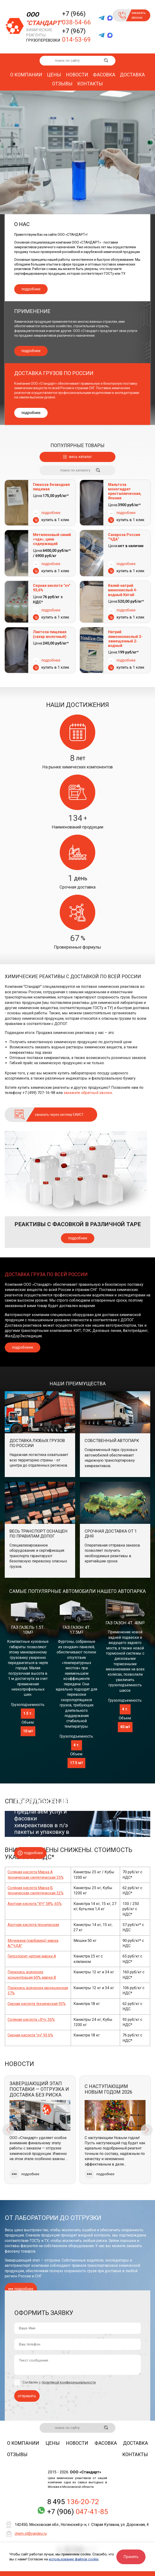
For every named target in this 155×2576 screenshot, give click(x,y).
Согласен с (59, 2382)
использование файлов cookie (74, 2559)
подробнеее (22, 1347)
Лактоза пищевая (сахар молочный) (49, 634)
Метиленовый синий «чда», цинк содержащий (52, 539)
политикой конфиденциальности (69, 2382)
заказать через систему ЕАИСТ (59, 1114)
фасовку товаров (20, 2251)
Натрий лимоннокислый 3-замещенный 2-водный (125, 639)
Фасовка (104, 75)
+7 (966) (76, 18)
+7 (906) (77, 2511)
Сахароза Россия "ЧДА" (124, 536)
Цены (54, 75)
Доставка (132, 75)
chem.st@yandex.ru (31, 2533)
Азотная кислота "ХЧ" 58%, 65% (35, 1903)
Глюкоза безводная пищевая (51, 486)
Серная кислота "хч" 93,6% (51, 587)
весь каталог (80, 456)
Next (147, 2130)
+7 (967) (76, 35)
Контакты (90, 84)
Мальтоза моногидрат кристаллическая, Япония (124, 491)
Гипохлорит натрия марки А (32, 1956)
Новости (77, 75)
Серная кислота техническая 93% (37, 2003)
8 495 (73, 2502)
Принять (130, 2556)
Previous (8, 2130)
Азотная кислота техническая (33, 1924)
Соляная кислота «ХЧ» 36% (31, 2019)
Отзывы (62, 84)
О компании (26, 75)
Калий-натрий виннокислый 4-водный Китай (122, 590)
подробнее (31, 289)
